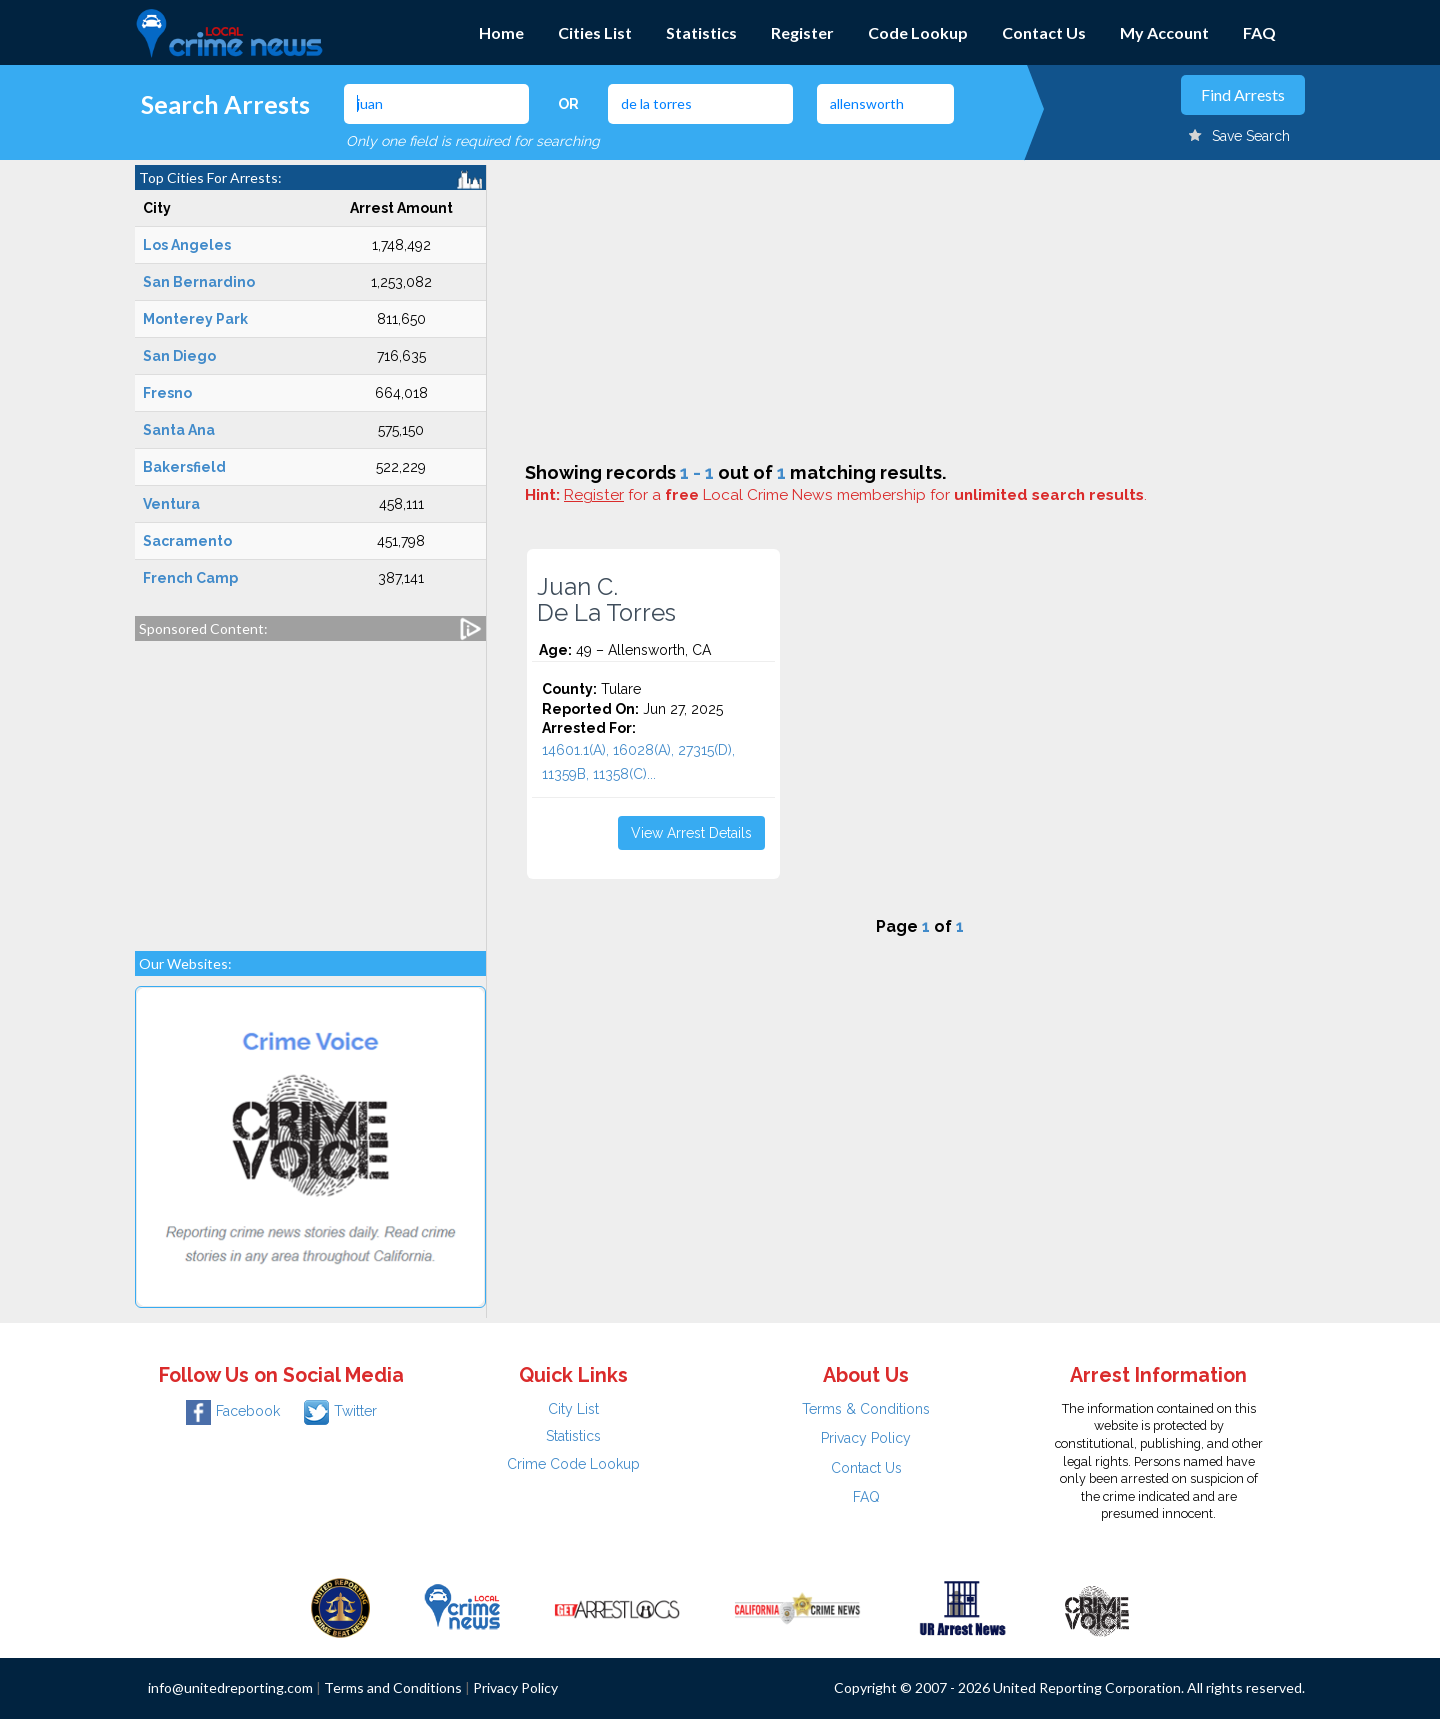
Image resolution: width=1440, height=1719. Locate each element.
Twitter (340, 1411)
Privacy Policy (866, 1438)
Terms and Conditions (393, 1687)
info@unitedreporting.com (230, 1687)
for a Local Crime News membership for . (855, 495)
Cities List (595, 32)
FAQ (1259, 32)
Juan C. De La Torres (606, 600)
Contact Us (1044, 32)
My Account (1164, 32)
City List (573, 1409)
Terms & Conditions (866, 1409)
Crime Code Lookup (573, 1464)
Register (802, 32)
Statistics (701, 32)
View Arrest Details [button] (691, 833)
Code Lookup (918, 32)
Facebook (233, 1411)
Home (501, 32)
